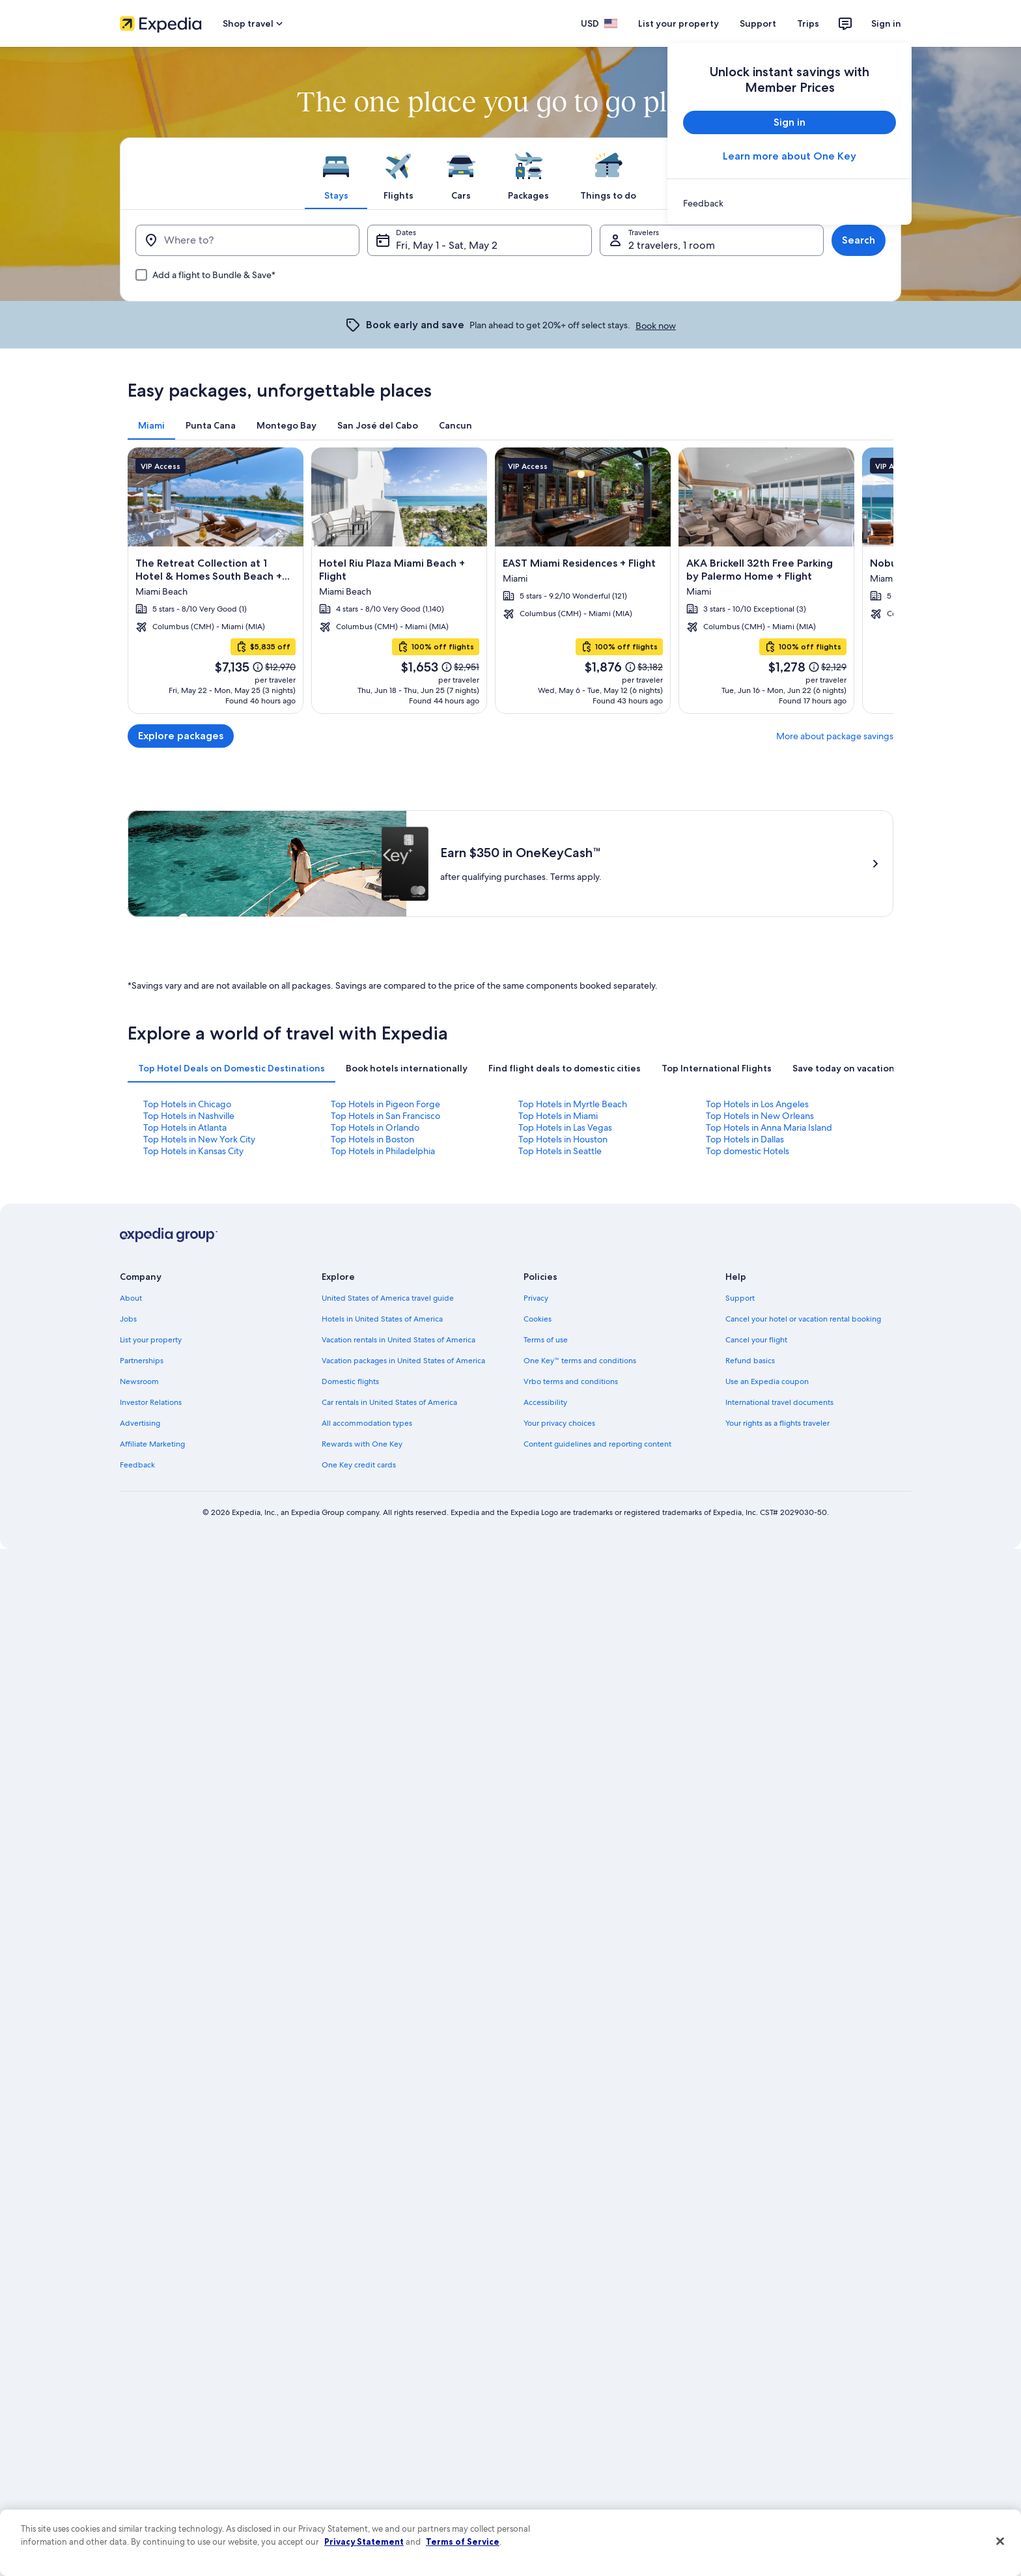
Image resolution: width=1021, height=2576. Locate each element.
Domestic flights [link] (350, 1381)
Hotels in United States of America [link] (382, 1319)
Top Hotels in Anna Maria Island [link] (769, 1127)
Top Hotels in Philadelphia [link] (383, 1151)
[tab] (336, 173)
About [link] (131, 1298)
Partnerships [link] (141, 1360)
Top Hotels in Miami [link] (558, 1116)
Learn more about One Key (789, 156)
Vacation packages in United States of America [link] (403, 1360)
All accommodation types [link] (367, 1423)
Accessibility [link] (545, 1402)
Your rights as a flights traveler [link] (777, 1423)
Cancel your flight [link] (756, 1340)
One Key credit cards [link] (359, 1465)
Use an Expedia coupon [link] (767, 1381)
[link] (789, 203)
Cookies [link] (538, 1319)
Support (758, 23)
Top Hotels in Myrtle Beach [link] (572, 1104)
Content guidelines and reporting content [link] (597, 1444)
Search (858, 240)
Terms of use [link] (546, 1340)
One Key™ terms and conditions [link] (580, 1360)
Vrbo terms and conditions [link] (571, 1381)
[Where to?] (247, 240)
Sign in (886, 23)
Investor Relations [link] (151, 1402)
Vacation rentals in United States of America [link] (398, 1340)
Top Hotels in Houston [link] (563, 1139)
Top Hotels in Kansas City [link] (193, 1151)
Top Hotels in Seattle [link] (560, 1151)
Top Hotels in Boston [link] (372, 1139)
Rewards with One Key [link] (362, 1444)
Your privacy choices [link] (559, 1423)
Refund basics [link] (750, 1360)
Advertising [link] (140, 1423)
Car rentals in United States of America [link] (389, 1402)
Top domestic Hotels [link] (747, 1151)
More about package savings (834, 736)
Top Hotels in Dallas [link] (745, 1139)
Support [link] (740, 1298)
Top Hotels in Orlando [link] (375, 1127)
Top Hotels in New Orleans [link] (760, 1116)
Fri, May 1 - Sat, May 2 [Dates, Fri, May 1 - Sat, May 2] (446, 245)
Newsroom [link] (139, 1381)
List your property (678, 23)
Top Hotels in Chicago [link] (187, 1104)
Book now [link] (656, 326)
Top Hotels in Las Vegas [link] (565, 1127)
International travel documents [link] (779, 1402)
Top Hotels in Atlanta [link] (185, 1127)
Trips (808, 23)
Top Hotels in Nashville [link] (188, 1116)
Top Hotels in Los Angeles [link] (757, 1104)
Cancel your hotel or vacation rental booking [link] (803, 1319)
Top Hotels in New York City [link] (199, 1139)
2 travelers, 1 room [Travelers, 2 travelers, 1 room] (671, 245)
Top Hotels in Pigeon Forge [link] (385, 1104)
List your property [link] (151, 1340)
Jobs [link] (128, 1319)
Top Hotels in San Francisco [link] (385, 1116)
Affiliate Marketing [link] (152, 1444)
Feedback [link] (137, 1465)
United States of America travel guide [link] (388, 1298)
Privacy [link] (536, 1298)
